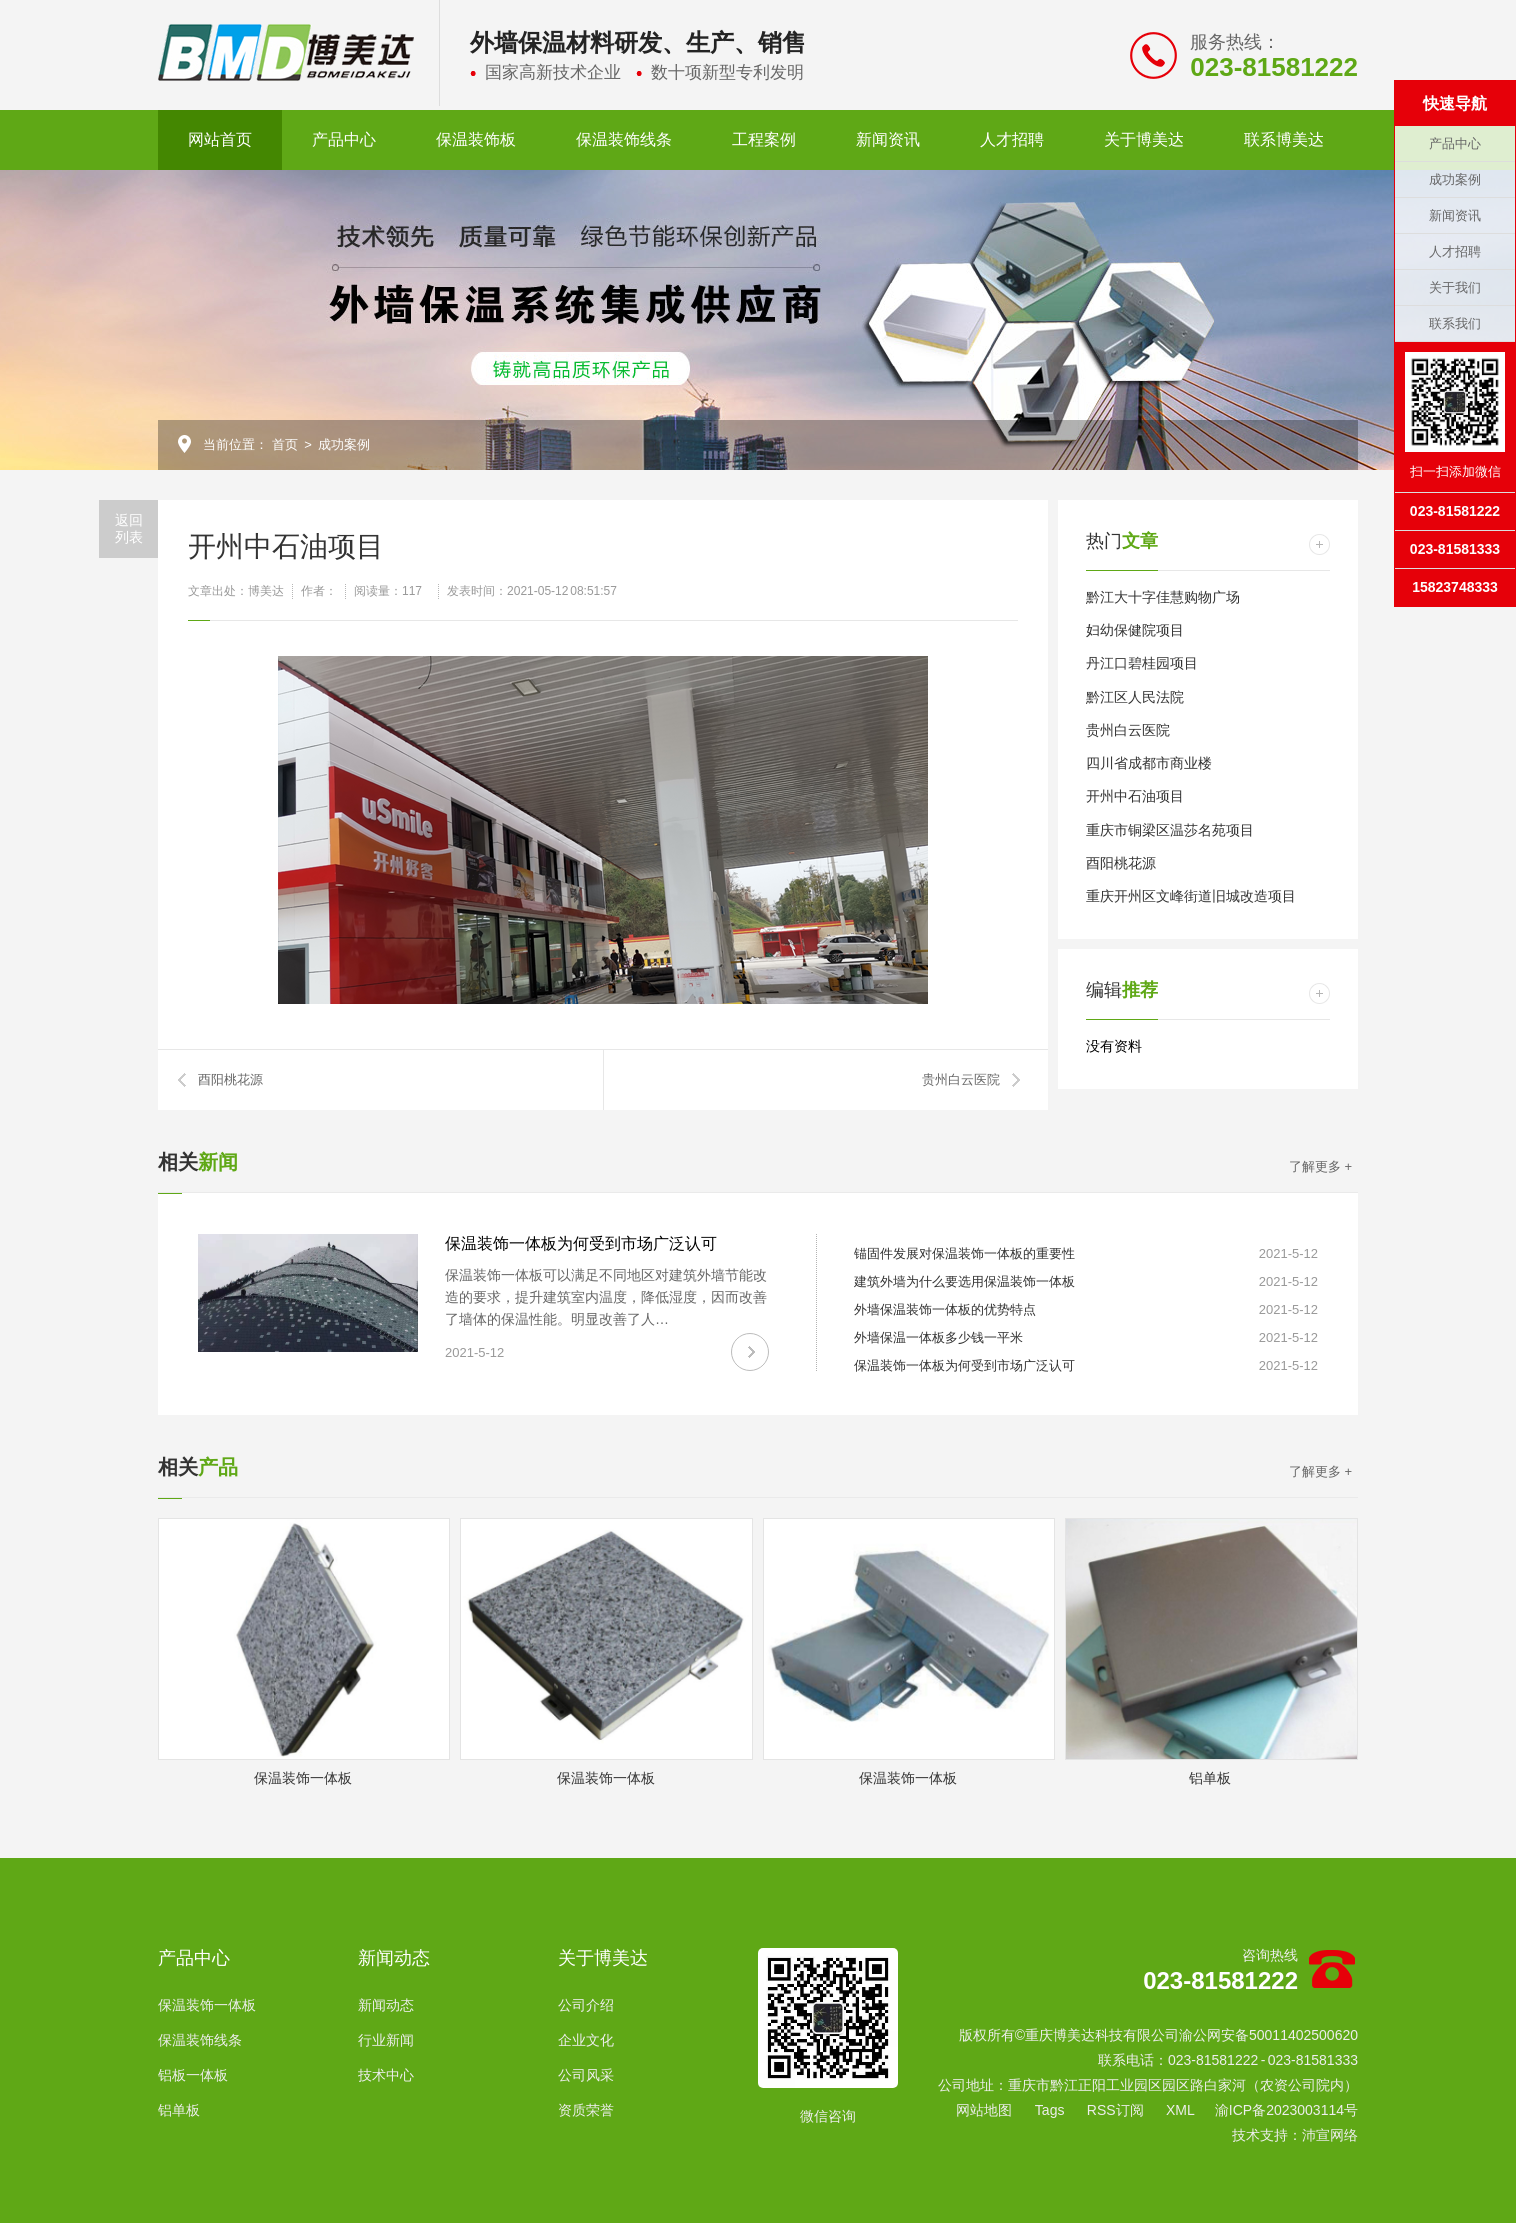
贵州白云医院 (961, 1079)
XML (1180, 2110)
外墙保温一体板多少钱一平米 (938, 1337)
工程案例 (764, 139)
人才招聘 (1012, 139)
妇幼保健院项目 (1135, 630)
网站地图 (984, 2110)
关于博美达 (1144, 139)
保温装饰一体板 (207, 2005)
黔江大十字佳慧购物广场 (1163, 597)
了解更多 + (1320, 1166)
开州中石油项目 (1135, 796)
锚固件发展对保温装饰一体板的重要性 (964, 1253)
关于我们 (1455, 287)
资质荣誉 (586, 2110)
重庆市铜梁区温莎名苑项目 (1170, 830)
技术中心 (386, 2075)
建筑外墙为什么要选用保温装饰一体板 (964, 1281)
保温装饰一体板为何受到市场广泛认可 (581, 1243)
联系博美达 (1284, 139)
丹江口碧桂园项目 (1142, 663)
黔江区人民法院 (1135, 697)
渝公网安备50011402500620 (1268, 2035)
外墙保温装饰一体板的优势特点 (945, 1309)
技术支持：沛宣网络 (1295, 2135)
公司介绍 (586, 2005)
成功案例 (344, 444)
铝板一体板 (193, 2075)
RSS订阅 (1115, 2110)
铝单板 (179, 2110)
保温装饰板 (476, 139)
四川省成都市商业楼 (1149, 763)
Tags (1050, 2110)
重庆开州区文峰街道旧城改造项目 (1191, 896)
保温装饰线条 (624, 139)
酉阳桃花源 (230, 1079)
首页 (285, 444)
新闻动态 (394, 1958)
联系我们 (1455, 323)
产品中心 (344, 139)
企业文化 (586, 2040)
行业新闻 (386, 2040)
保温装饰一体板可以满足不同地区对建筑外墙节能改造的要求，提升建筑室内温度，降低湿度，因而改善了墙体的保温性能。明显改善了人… (606, 1297)
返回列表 (129, 528)
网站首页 (220, 139)
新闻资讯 (888, 139)
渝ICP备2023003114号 (1286, 2110)
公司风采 (586, 2075)
